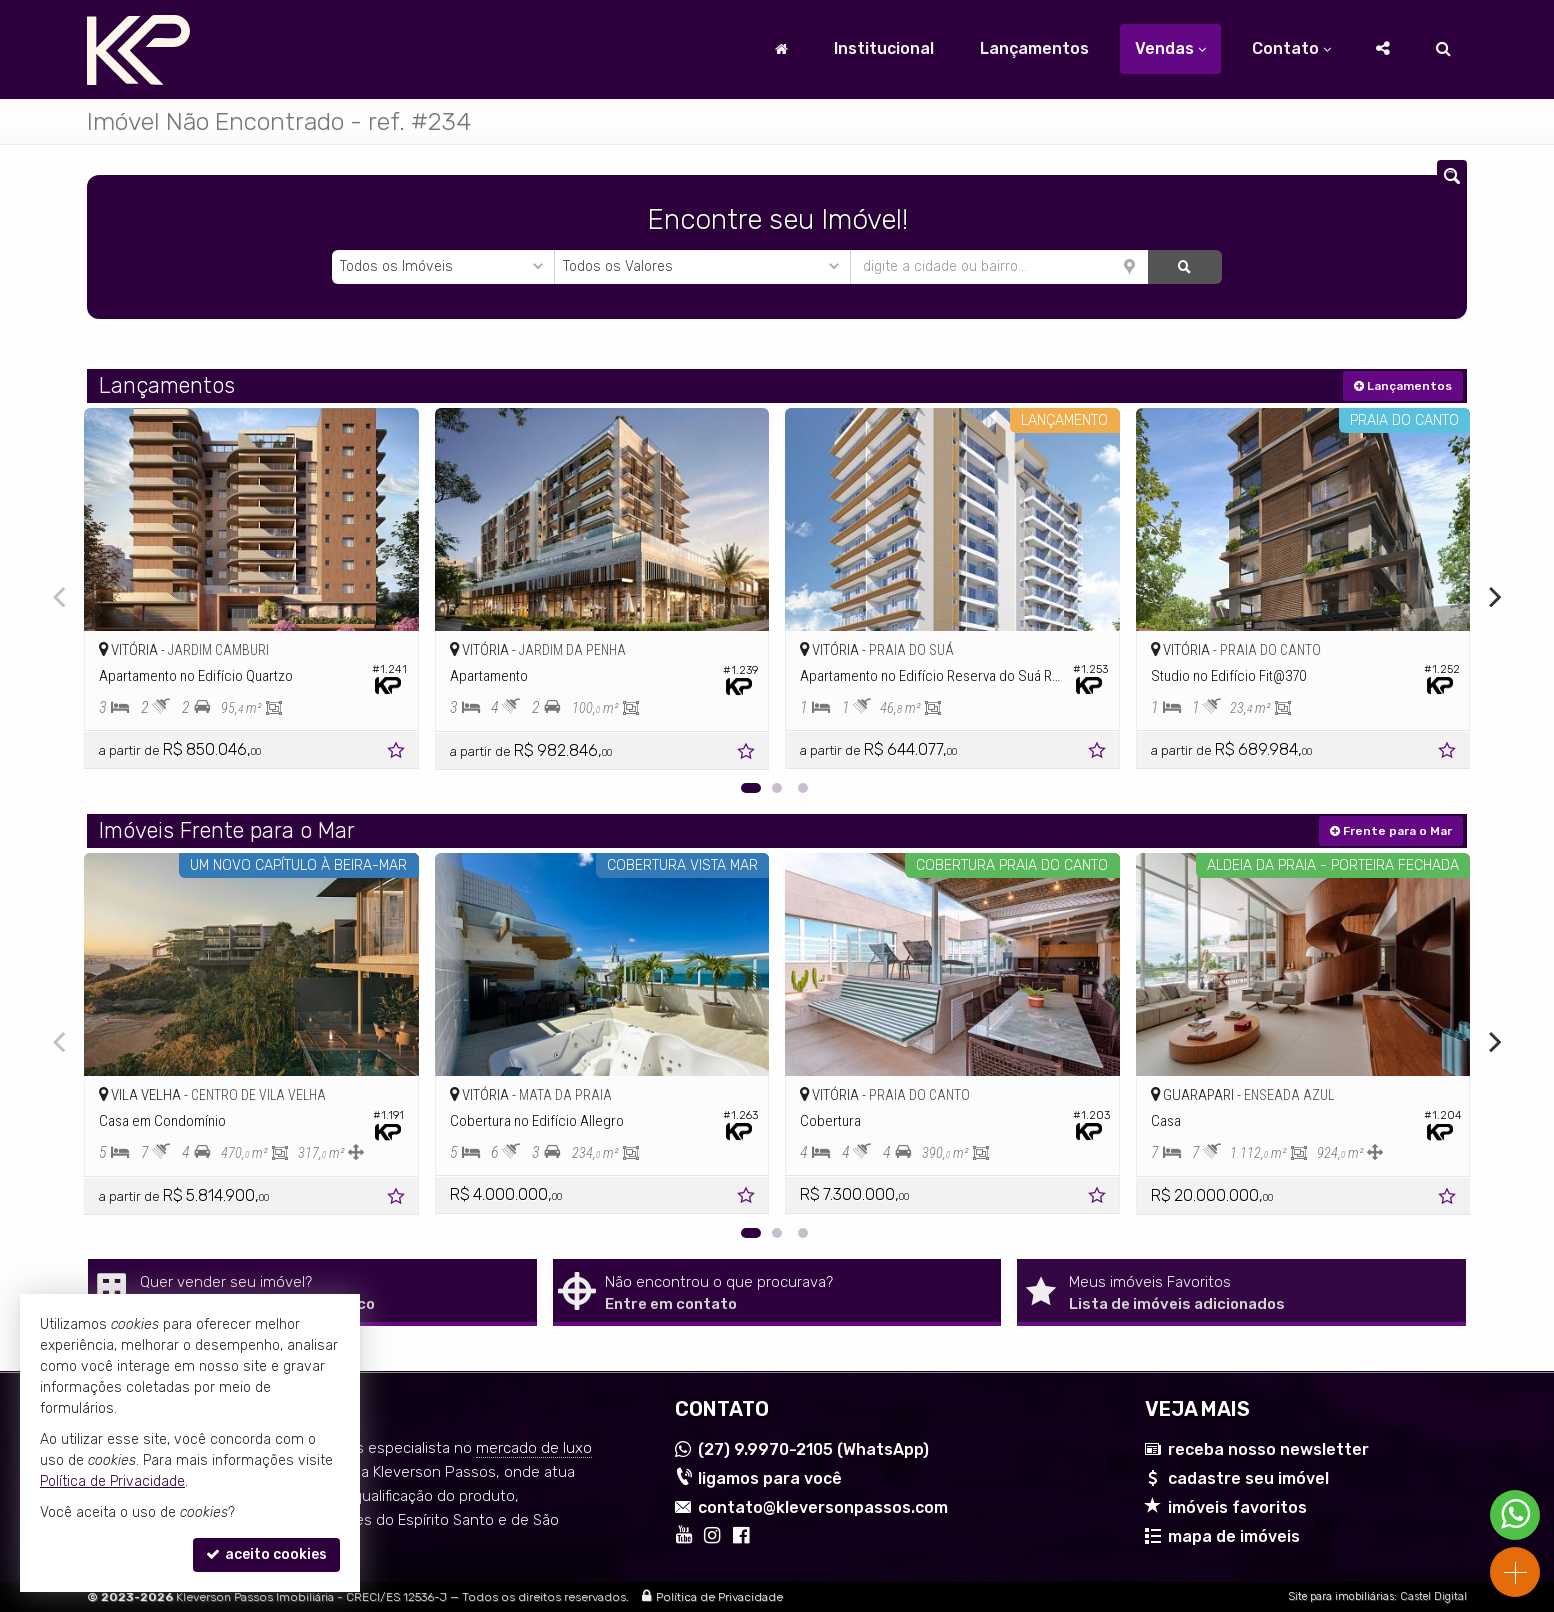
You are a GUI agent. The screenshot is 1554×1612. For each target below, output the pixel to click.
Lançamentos (1034, 48)
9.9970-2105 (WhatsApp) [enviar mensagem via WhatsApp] (813, 1449)
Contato (1291, 48)
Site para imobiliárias (1341, 1596)
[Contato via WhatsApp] (1515, 1515)
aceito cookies (266, 1554)
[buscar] (1185, 267)
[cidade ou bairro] (999, 267)
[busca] (1443, 49)
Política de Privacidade (719, 1597)
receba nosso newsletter (1268, 1449)
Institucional (884, 48)
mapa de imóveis (1234, 1536)
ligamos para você (770, 1478)
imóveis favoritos (1237, 1507)
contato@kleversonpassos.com (823, 1507)
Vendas (1170, 48)
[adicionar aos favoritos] (398, 753)
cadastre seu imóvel (1248, 1478)
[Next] (1493, 597)
